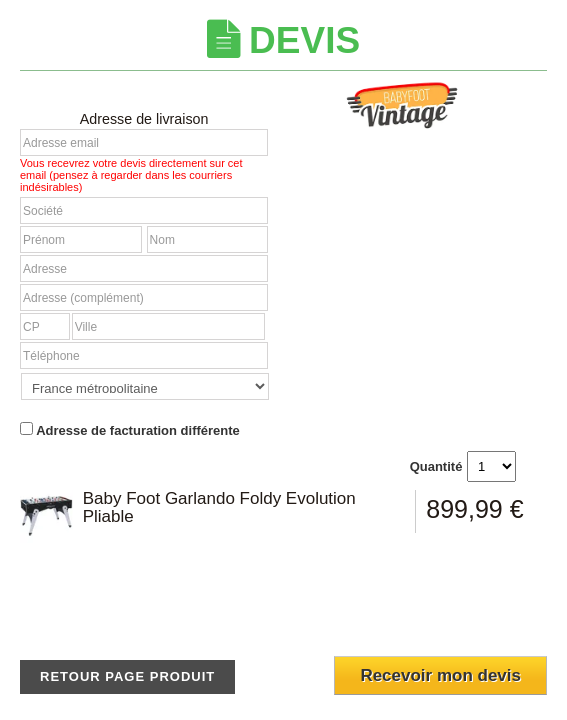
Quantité (436, 466)
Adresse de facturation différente (130, 430)
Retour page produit (127, 676)
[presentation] (428, 610)
